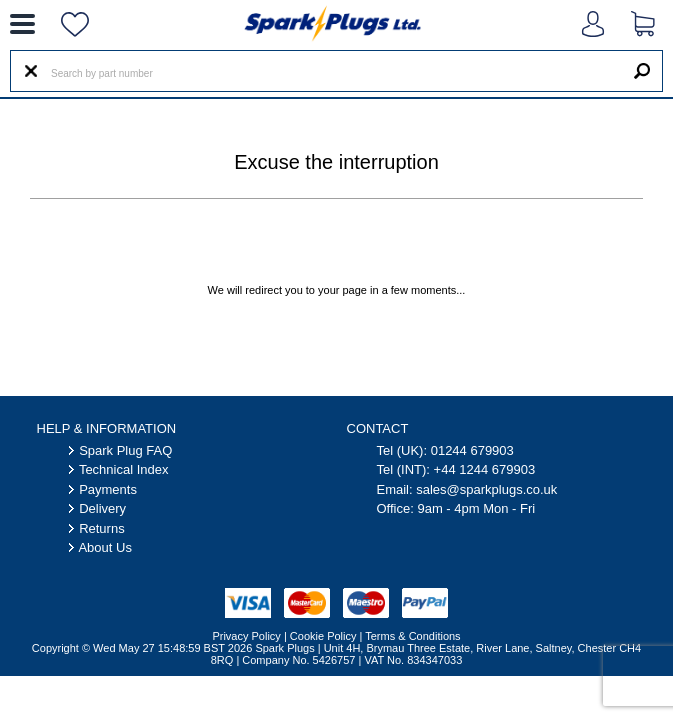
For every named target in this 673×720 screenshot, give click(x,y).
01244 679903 (472, 450)
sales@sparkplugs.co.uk (486, 489)
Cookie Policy (323, 636)
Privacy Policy (246, 636)
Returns (102, 528)
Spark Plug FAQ (125, 450)
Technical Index (124, 469)
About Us (104, 547)
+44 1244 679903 (485, 469)
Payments (108, 489)
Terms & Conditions (412, 636)
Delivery (102, 508)
